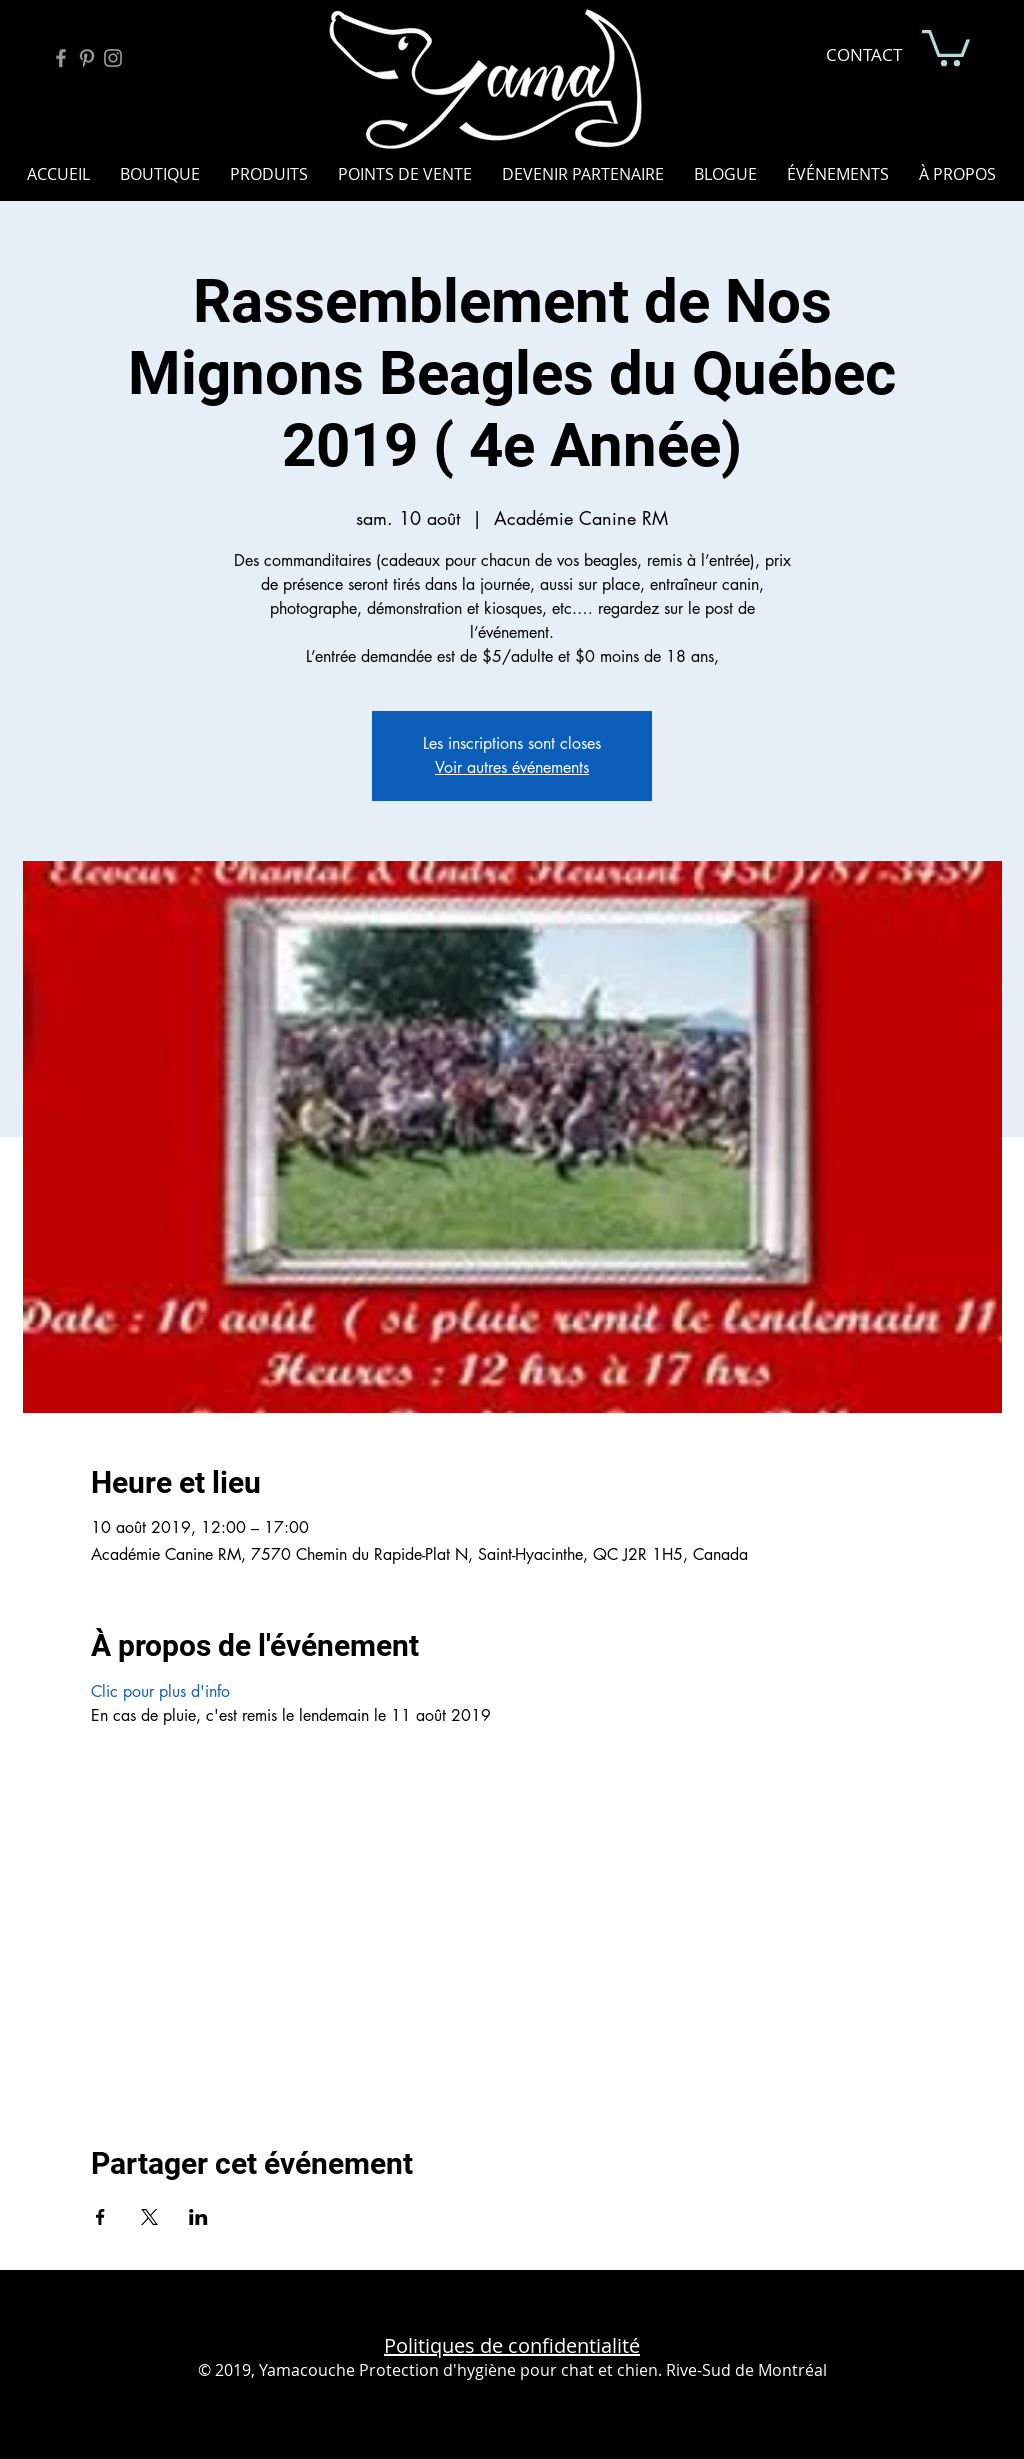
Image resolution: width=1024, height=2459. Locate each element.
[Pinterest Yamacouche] (87, 58)
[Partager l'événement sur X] (149, 2217)
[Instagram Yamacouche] (113, 58)
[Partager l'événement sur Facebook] (100, 2217)
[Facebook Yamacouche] (61, 58)
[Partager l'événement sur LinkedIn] (198, 2217)
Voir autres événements (512, 767)
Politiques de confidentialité (512, 2345)
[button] (946, 46)
